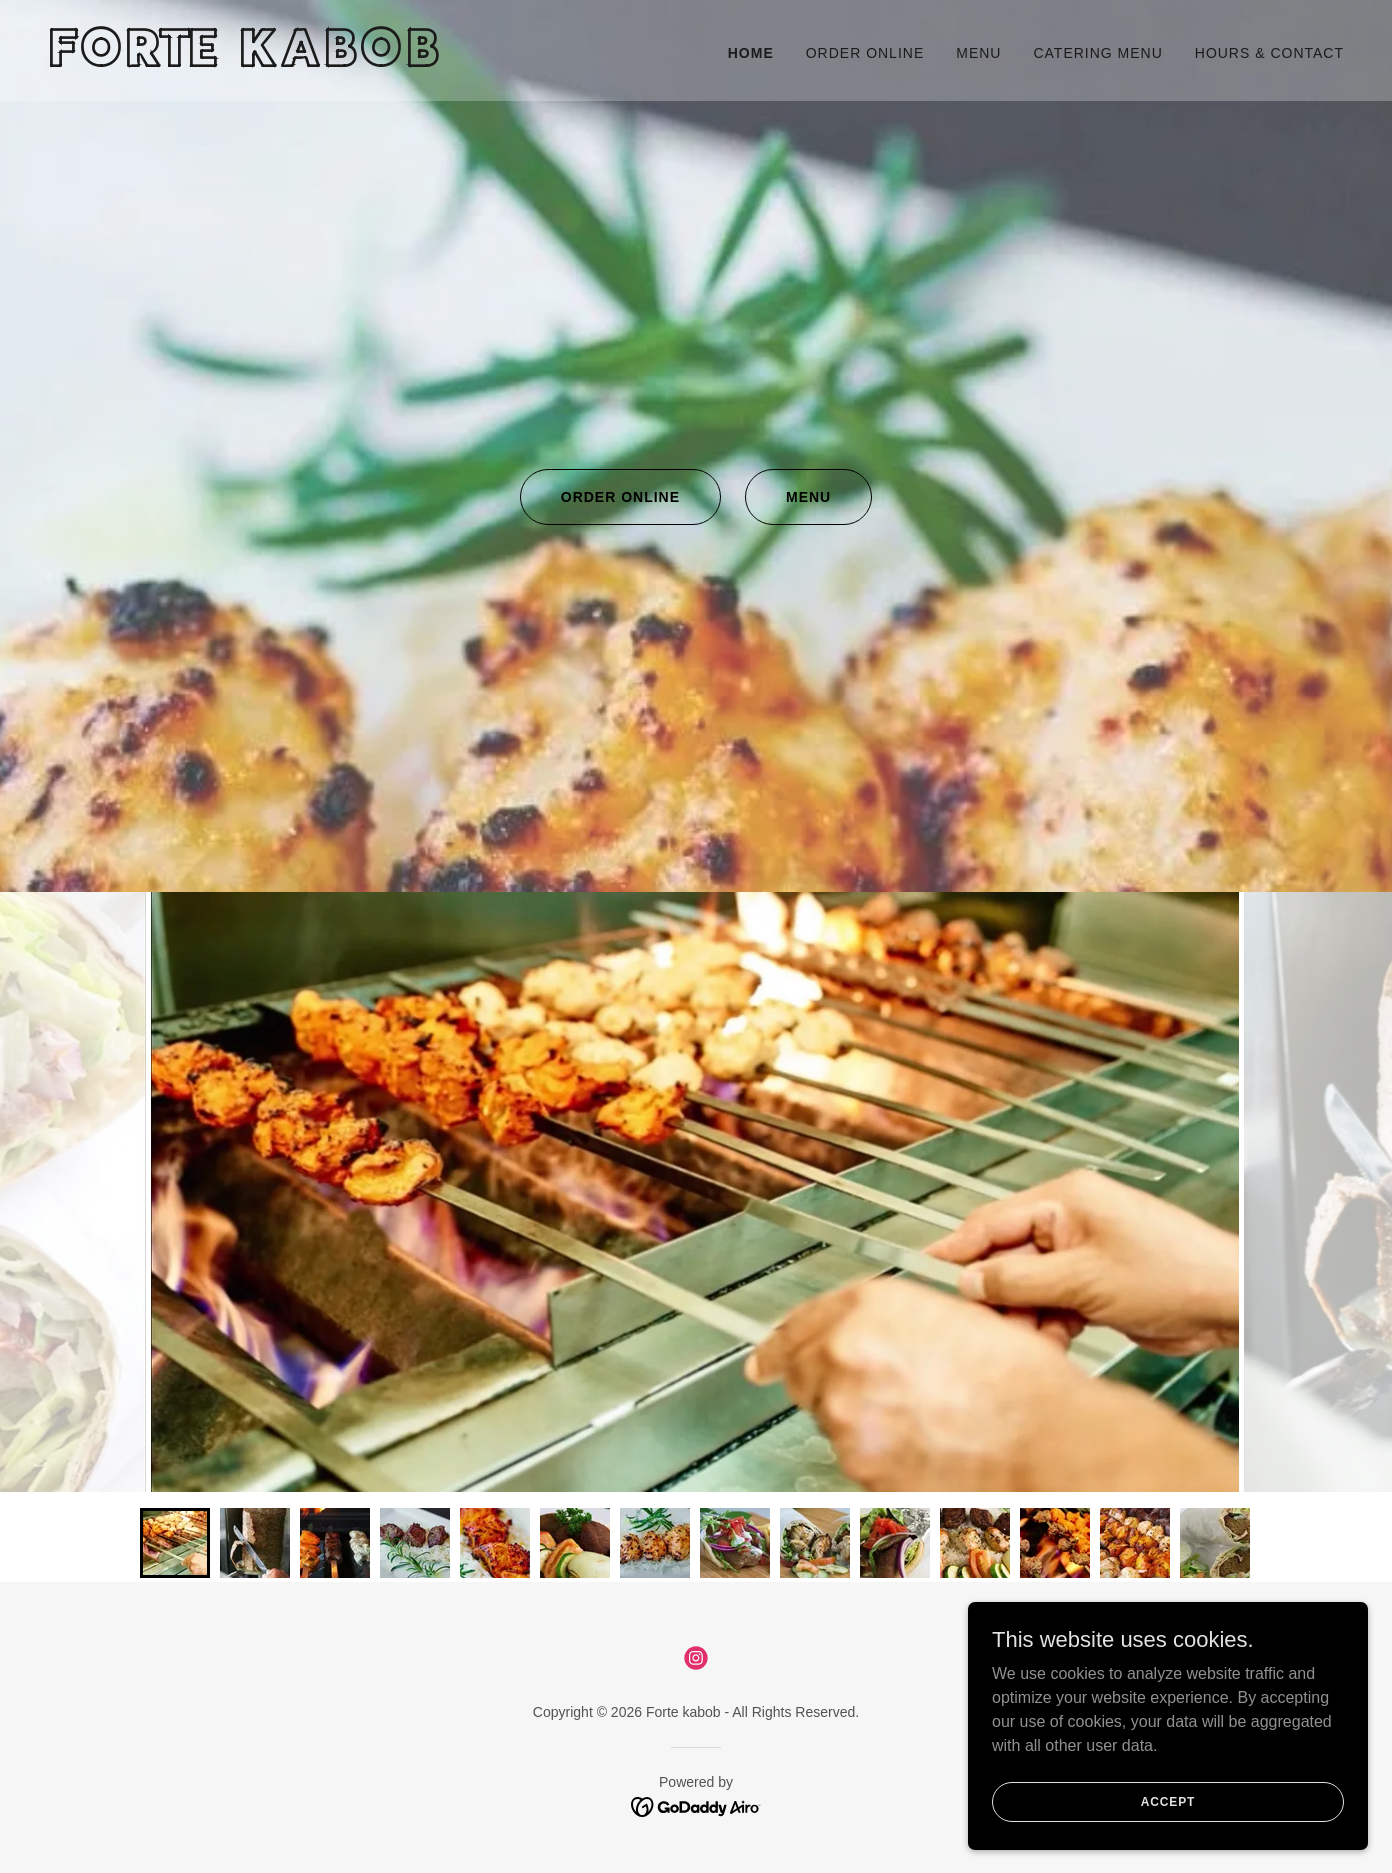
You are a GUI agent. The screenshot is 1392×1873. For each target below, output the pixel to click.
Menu (808, 497)
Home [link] (751, 53)
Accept (1168, 1801)
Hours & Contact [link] (1269, 53)
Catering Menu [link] (1097, 53)
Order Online (620, 497)
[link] (364, 61)
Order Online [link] (865, 53)
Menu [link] (978, 53)
